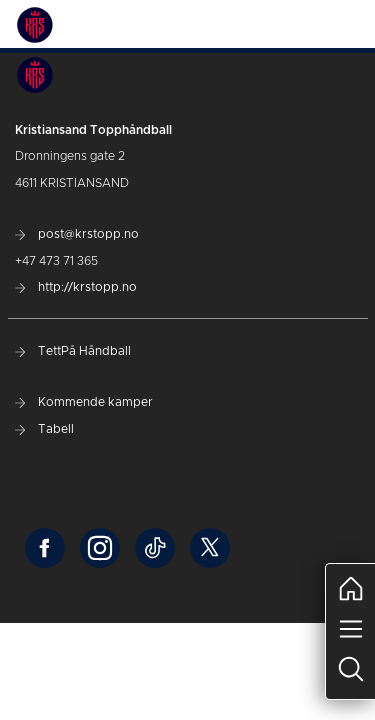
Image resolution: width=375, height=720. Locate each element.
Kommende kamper (84, 402)
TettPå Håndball (73, 351)
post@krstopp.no (77, 234)
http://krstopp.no (76, 287)
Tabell (44, 429)
